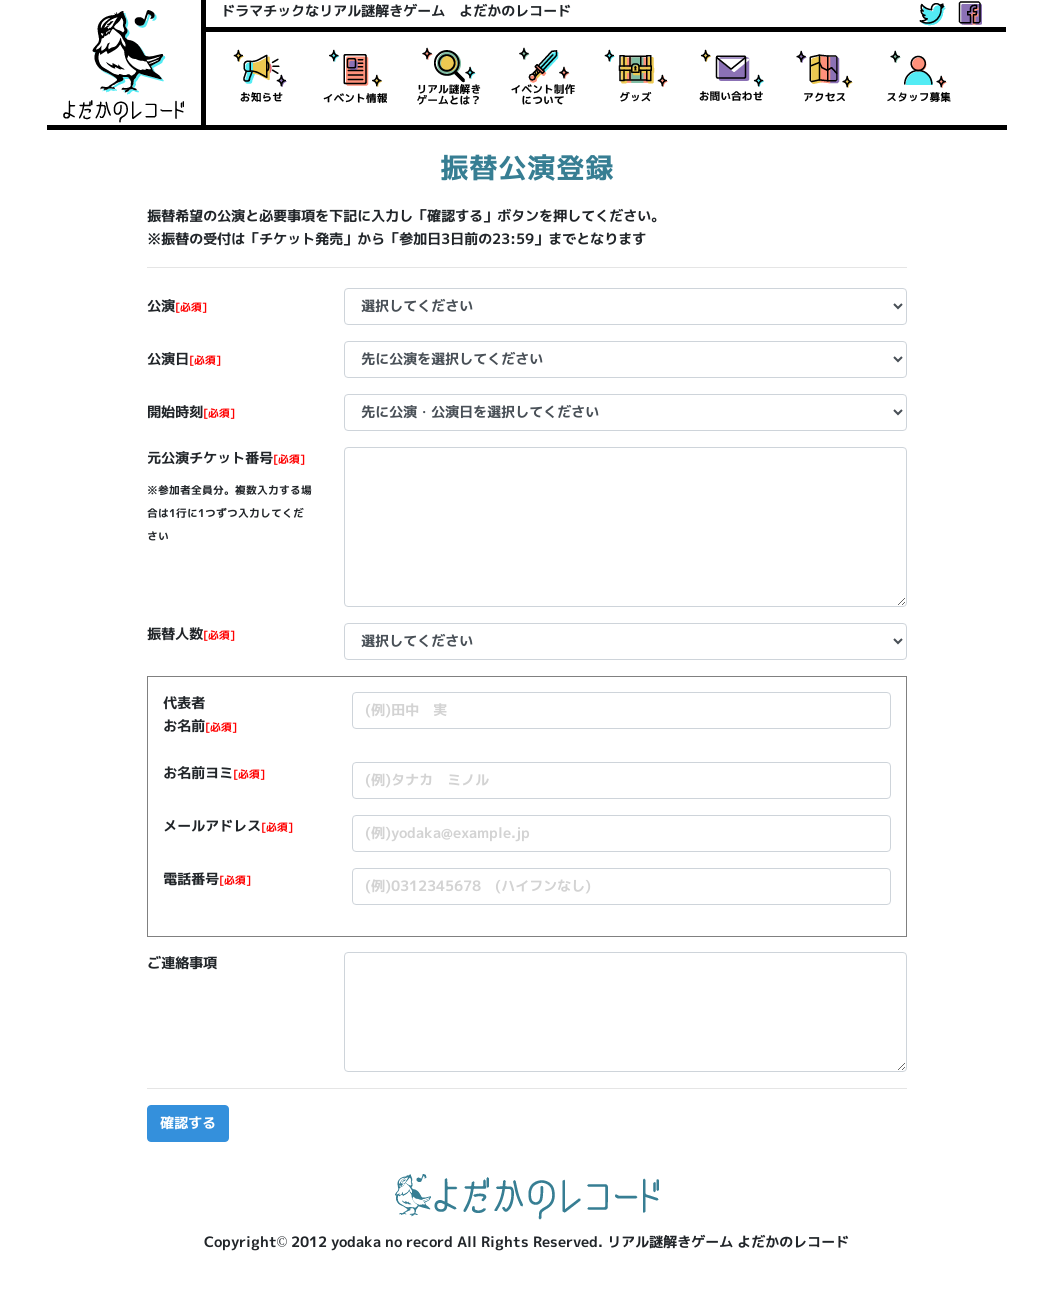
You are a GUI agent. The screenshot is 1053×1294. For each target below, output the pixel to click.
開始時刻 (191, 412)
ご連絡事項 (182, 963)
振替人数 (191, 634)
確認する (188, 1123)
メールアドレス (228, 826)
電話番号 (207, 879)
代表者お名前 (200, 714)
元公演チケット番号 (226, 458)
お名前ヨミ (214, 773)
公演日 (184, 359)
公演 (177, 306)
